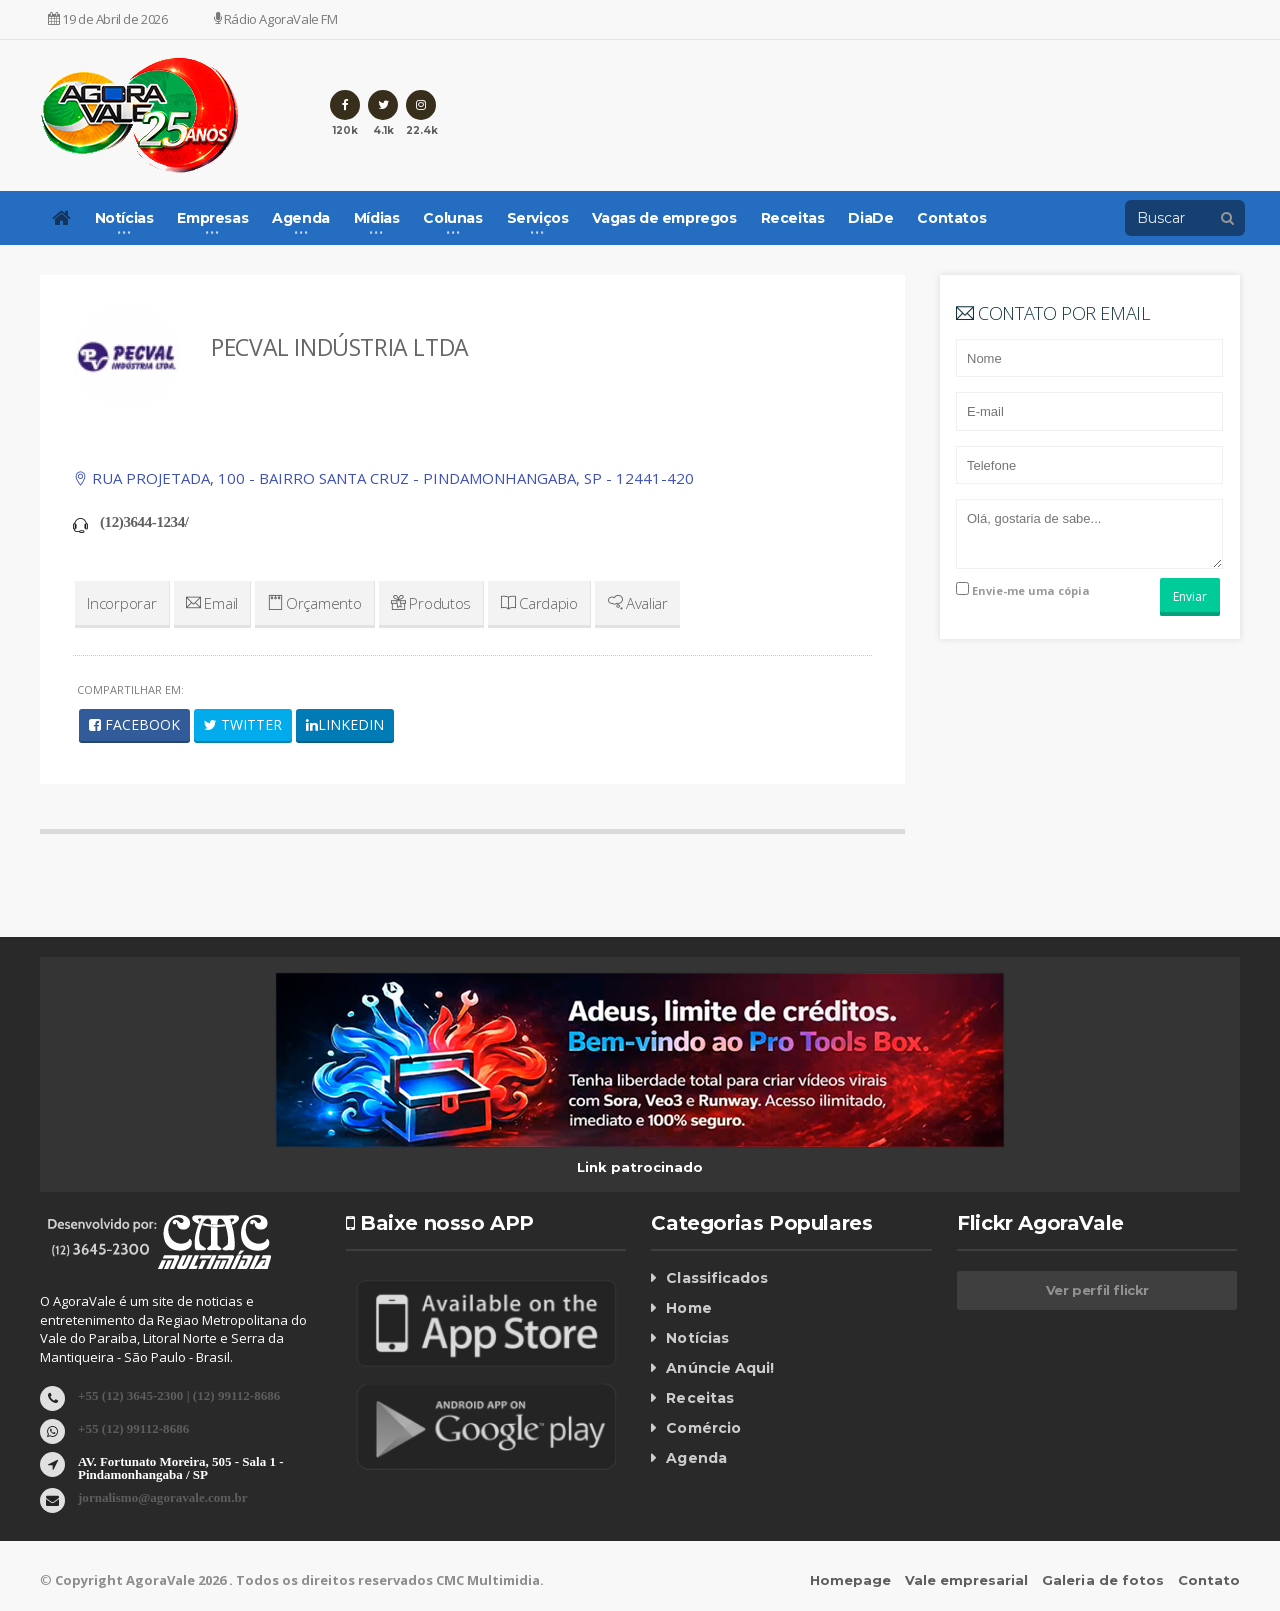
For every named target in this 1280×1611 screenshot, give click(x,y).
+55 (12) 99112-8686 (133, 1427)
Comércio (703, 1428)
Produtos (428, 603)
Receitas (793, 218)
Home (688, 1308)
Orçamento (312, 603)
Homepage (851, 1580)
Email (210, 603)
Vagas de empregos (664, 218)
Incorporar (121, 603)
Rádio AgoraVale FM (276, 19)
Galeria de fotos (1103, 1580)
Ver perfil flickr (1097, 1290)
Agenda (696, 1458)
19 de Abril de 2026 (108, 19)
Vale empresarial (967, 1580)
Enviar (1190, 596)
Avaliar (632, 603)
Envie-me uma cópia (1023, 590)
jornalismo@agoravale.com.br (162, 1496)
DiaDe (870, 218)
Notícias (697, 1338)
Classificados (716, 1278)
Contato (1209, 1580)
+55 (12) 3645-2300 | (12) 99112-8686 (178, 1394)
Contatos (951, 218)
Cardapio (535, 603)
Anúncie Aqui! (719, 1368)
